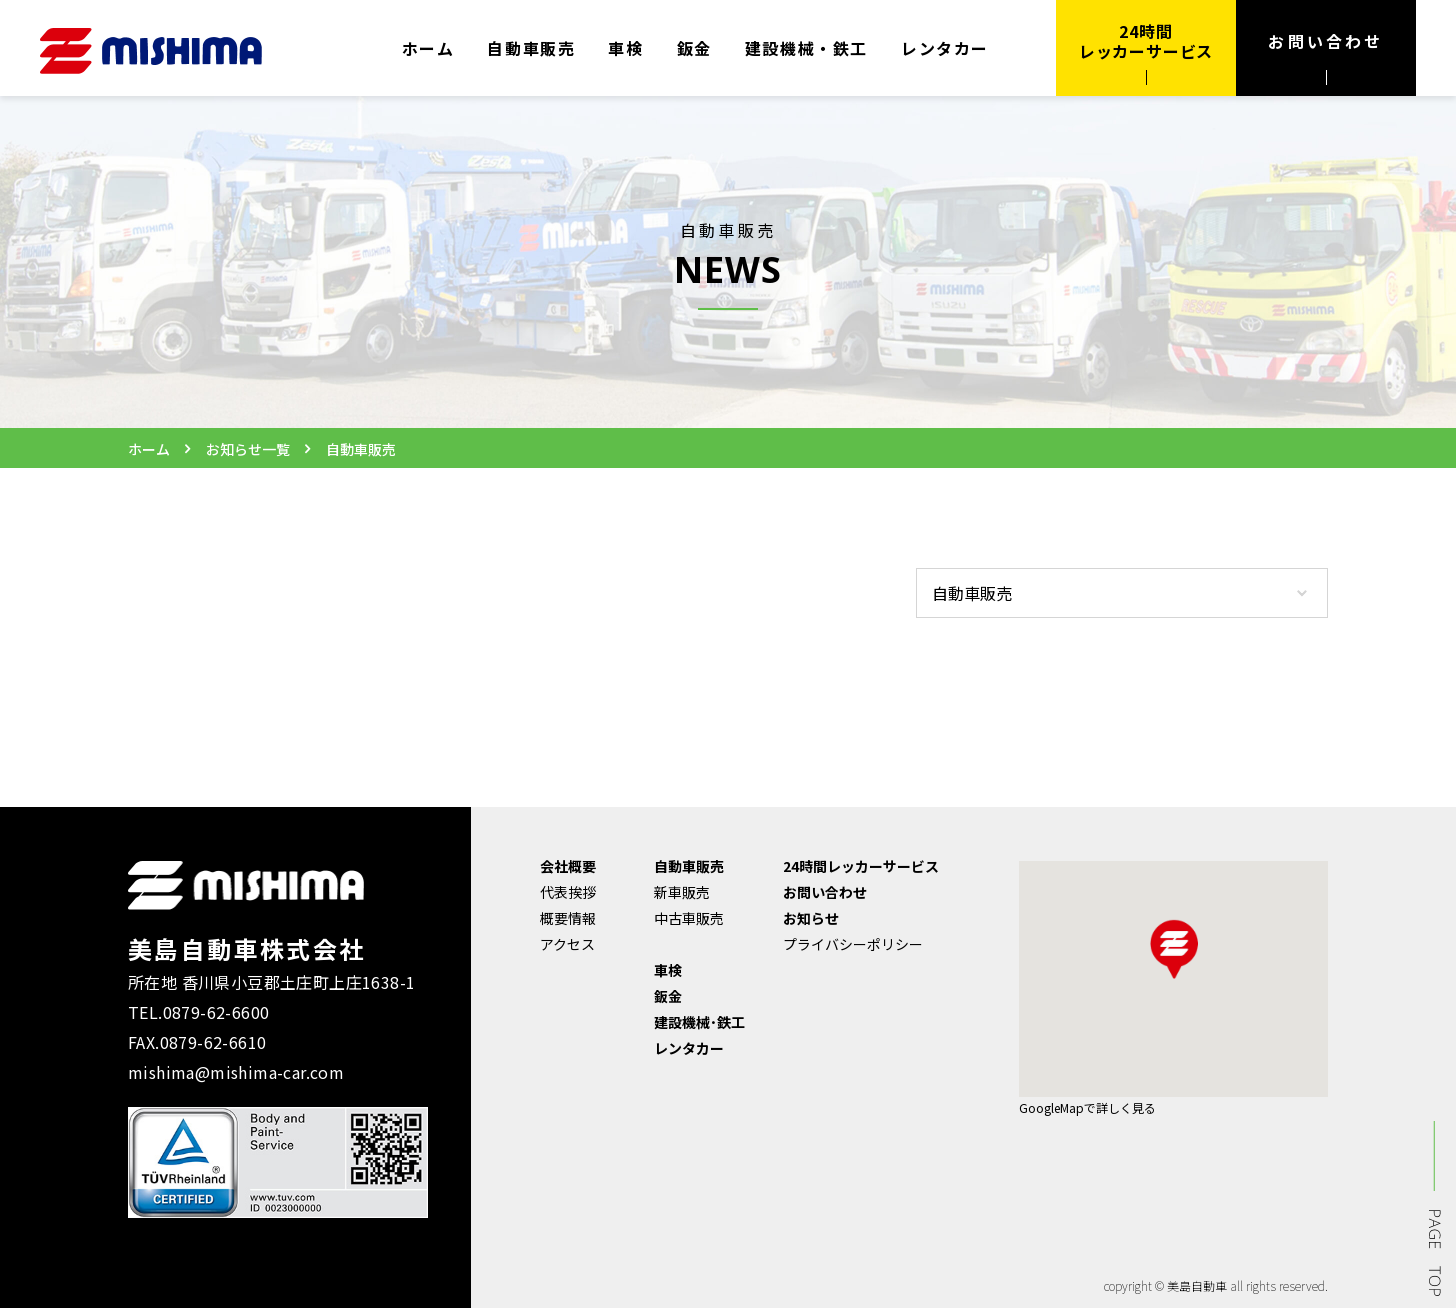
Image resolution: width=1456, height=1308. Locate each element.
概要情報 (568, 918)
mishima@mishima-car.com (236, 1072)
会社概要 (568, 866)
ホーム (428, 48)
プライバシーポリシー (853, 944)
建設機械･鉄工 (699, 1022)
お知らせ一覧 (248, 449)
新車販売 (682, 892)
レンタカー (945, 48)
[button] (1174, 949)
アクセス (567, 944)
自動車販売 (531, 48)
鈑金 (694, 48)
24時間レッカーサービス (861, 866)
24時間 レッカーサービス (1146, 41)
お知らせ (811, 918)
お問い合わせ (1325, 41)
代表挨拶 (568, 892)
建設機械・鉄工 (806, 48)
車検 (625, 48)
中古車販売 (689, 918)
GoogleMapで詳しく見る (1087, 1107)
